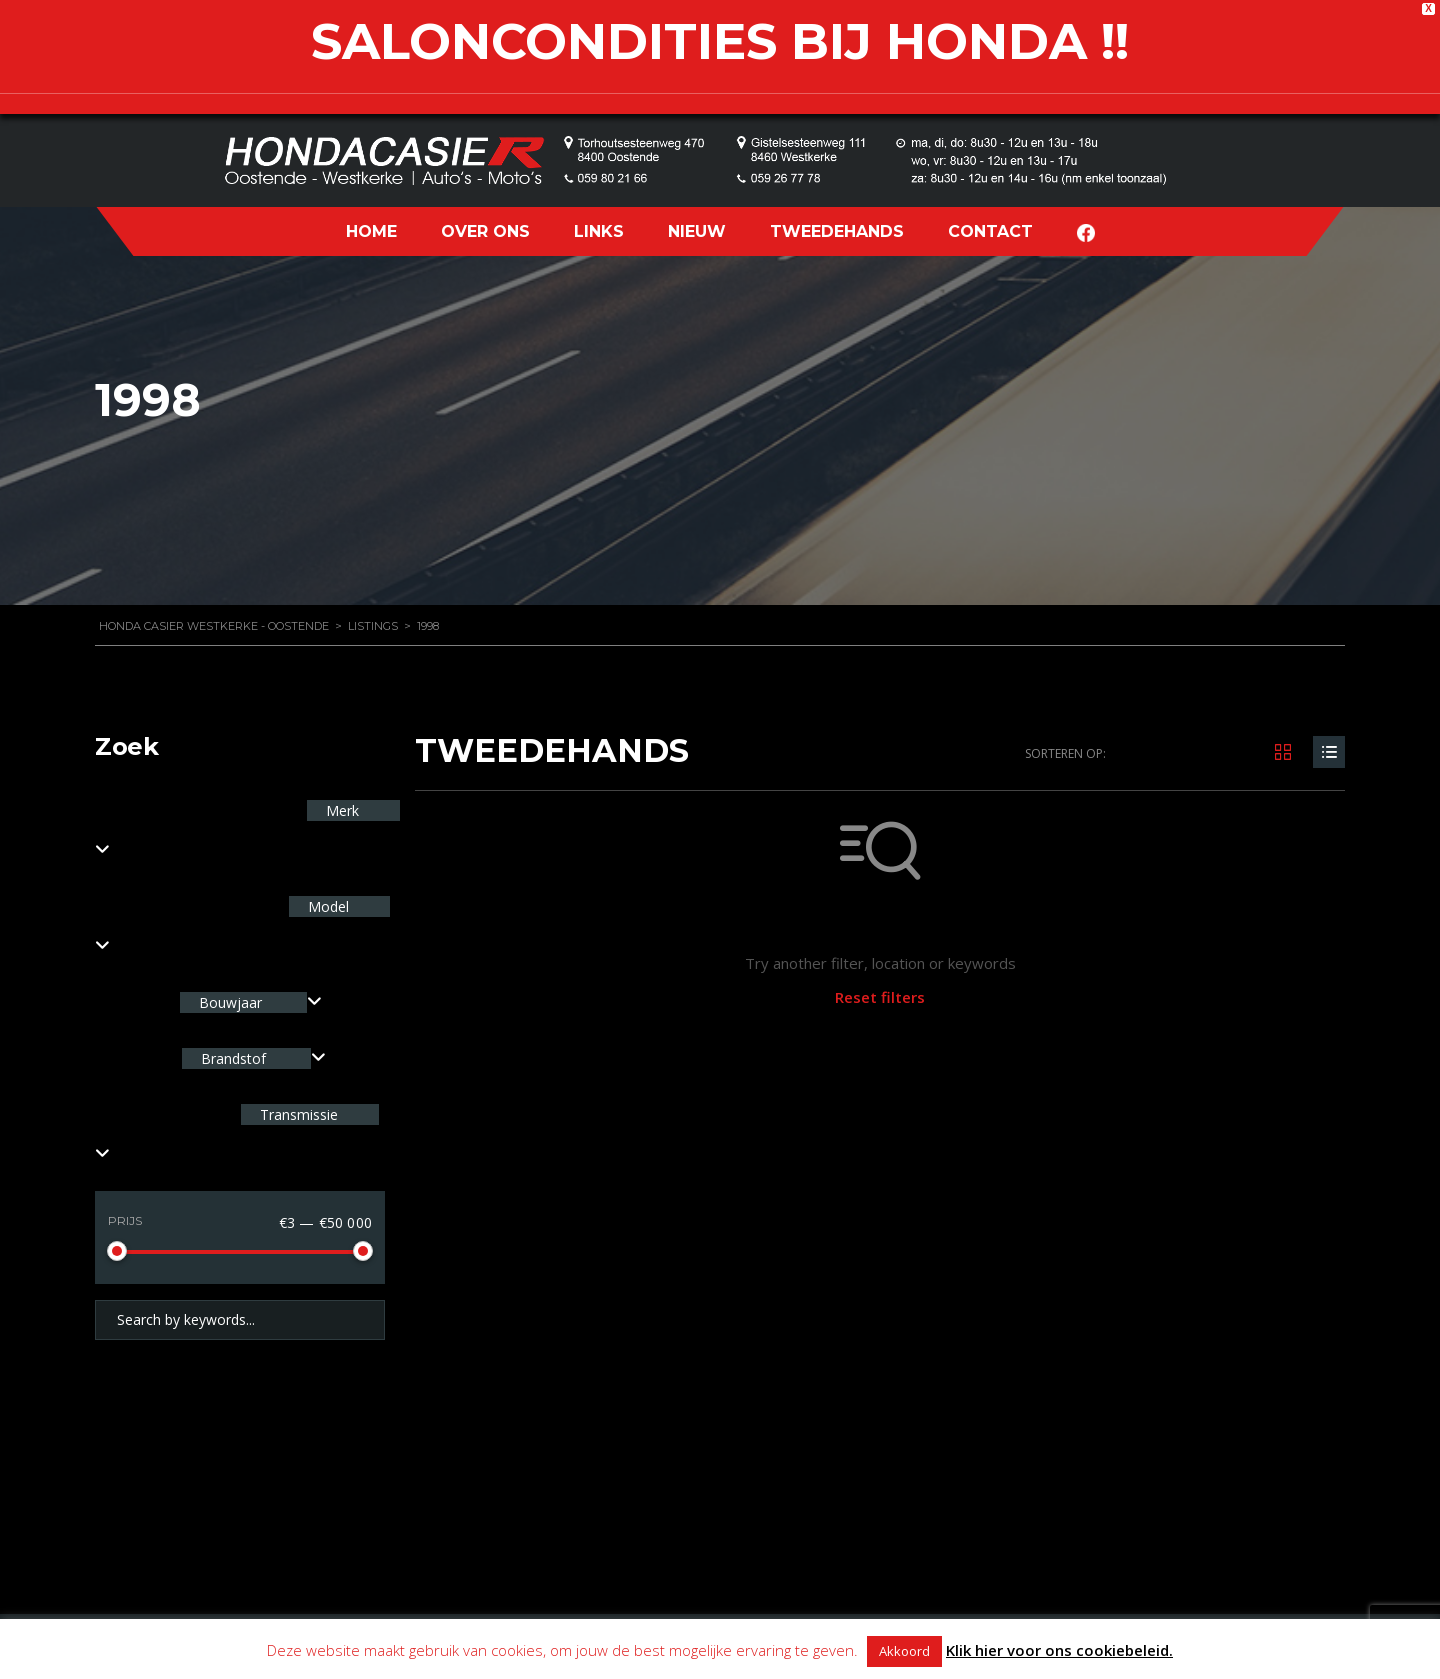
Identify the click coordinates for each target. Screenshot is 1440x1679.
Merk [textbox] (340, 810)
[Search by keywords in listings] (240, 1320)
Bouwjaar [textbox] (230, 1002)
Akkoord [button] (904, 1651)
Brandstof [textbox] (233, 1058)
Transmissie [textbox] (297, 1114)
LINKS (599, 231)
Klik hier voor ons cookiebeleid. (1059, 1650)
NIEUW (697, 231)
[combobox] (251, 1002)
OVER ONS (485, 231)
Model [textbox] (326, 906)
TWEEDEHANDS (837, 231)
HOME (371, 231)
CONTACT (990, 231)
